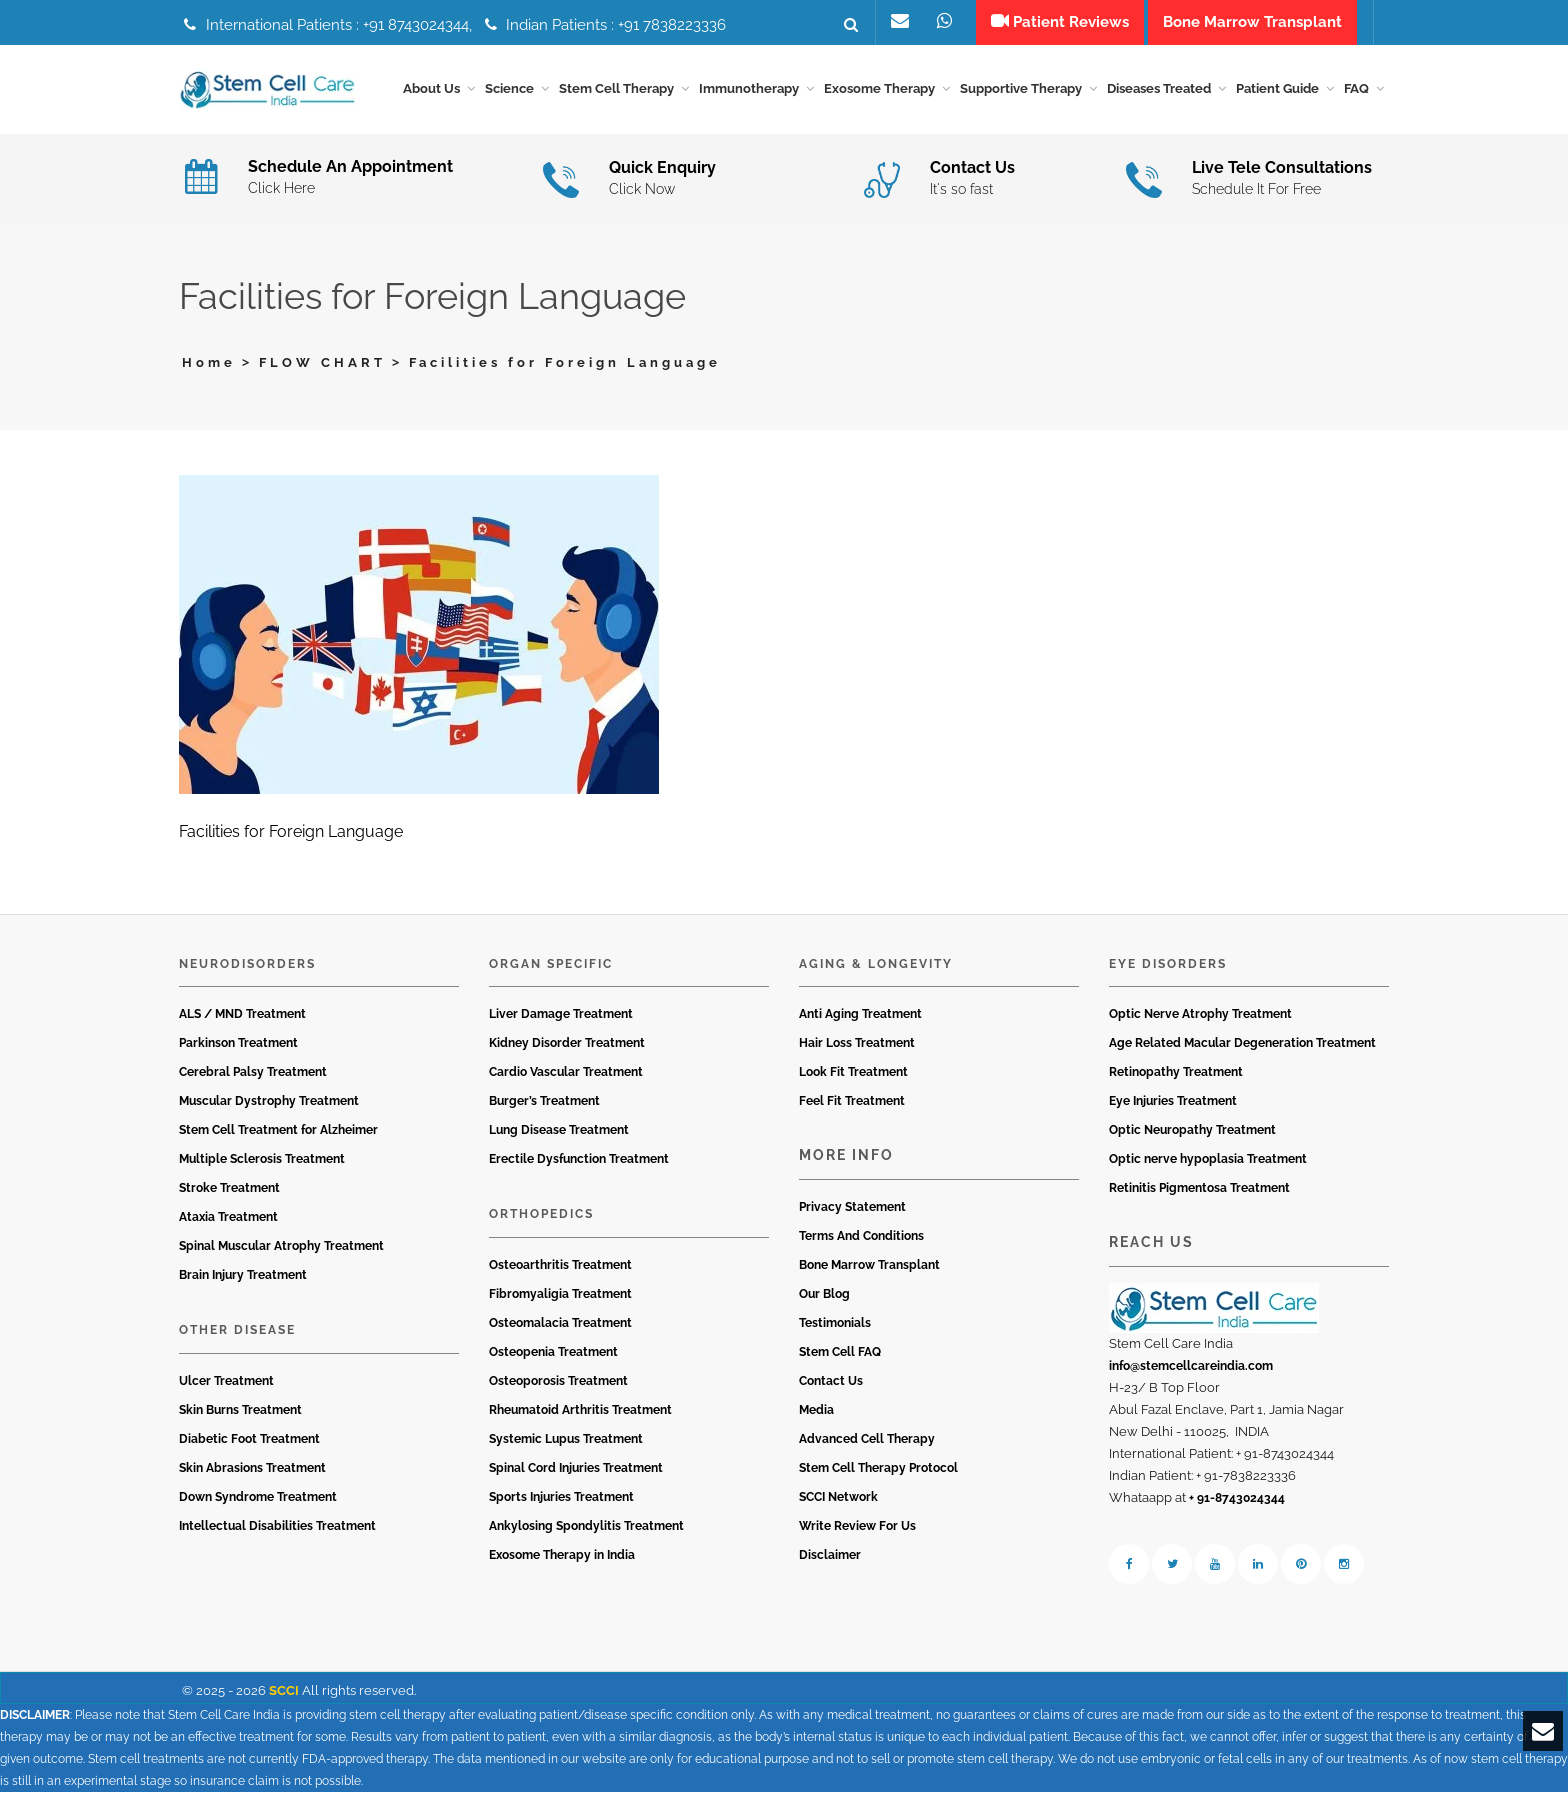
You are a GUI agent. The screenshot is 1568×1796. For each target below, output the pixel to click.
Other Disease (237, 1334)
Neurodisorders (247, 967)
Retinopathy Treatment (1176, 1076)
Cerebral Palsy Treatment (253, 1076)
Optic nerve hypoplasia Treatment (1208, 1163)
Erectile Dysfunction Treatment (579, 1163)
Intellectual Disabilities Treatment (277, 1529)
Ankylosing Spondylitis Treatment (586, 1529)
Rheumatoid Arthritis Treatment (580, 1413)
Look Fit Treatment (853, 1076)
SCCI (284, 1693)
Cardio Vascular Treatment (566, 1076)
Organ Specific (551, 967)
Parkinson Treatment (238, 1047)
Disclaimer (830, 1558)
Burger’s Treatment (544, 1105)
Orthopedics (541, 1218)
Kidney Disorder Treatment (567, 1047)
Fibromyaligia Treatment (560, 1297)
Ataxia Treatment (228, 1221)
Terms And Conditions (861, 1239)
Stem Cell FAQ (840, 1355)
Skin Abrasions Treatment (252, 1471)
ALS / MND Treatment (242, 1018)
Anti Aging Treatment (860, 1018)
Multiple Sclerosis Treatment (262, 1163)
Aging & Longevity (876, 967)
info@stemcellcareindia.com (1191, 1369)
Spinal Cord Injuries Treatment (576, 1471)
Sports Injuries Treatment (561, 1500)
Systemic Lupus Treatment (566, 1442)
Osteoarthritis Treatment (560, 1268)
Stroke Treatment (229, 1192)
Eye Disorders (1168, 967)
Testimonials (835, 1326)
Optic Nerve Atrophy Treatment (1200, 1018)
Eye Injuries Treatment (1173, 1105)
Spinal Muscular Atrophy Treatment (281, 1250)
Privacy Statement (852, 1210)
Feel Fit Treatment (852, 1105)
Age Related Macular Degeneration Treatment (1242, 1047)
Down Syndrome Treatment (258, 1500)
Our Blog (824, 1297)
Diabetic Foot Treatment (249, 1442)
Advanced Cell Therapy (867, 1442)
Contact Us (831, 1384)
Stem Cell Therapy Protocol (878, 1471)
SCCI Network (838, 1500)
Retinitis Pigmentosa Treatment (1199, 1192)
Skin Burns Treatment (240, 1413)
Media (816, 1413)
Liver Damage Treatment (561, 1018)
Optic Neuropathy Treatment (1192, 1134)
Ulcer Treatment (226, 1384)
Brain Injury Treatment (243, 1279)
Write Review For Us (857, 1529)
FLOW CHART (322, 365)
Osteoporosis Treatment (558, 1384)
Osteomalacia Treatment (560, 1326)
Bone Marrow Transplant (869, 1268)
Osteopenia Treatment (553, 1355)
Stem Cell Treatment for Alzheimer (278, 1134)
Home (209, 365)
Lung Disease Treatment (559, 1134)
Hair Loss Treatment (857, 1047)
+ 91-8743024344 (1237, 1501)
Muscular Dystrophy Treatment (269, 1105)
